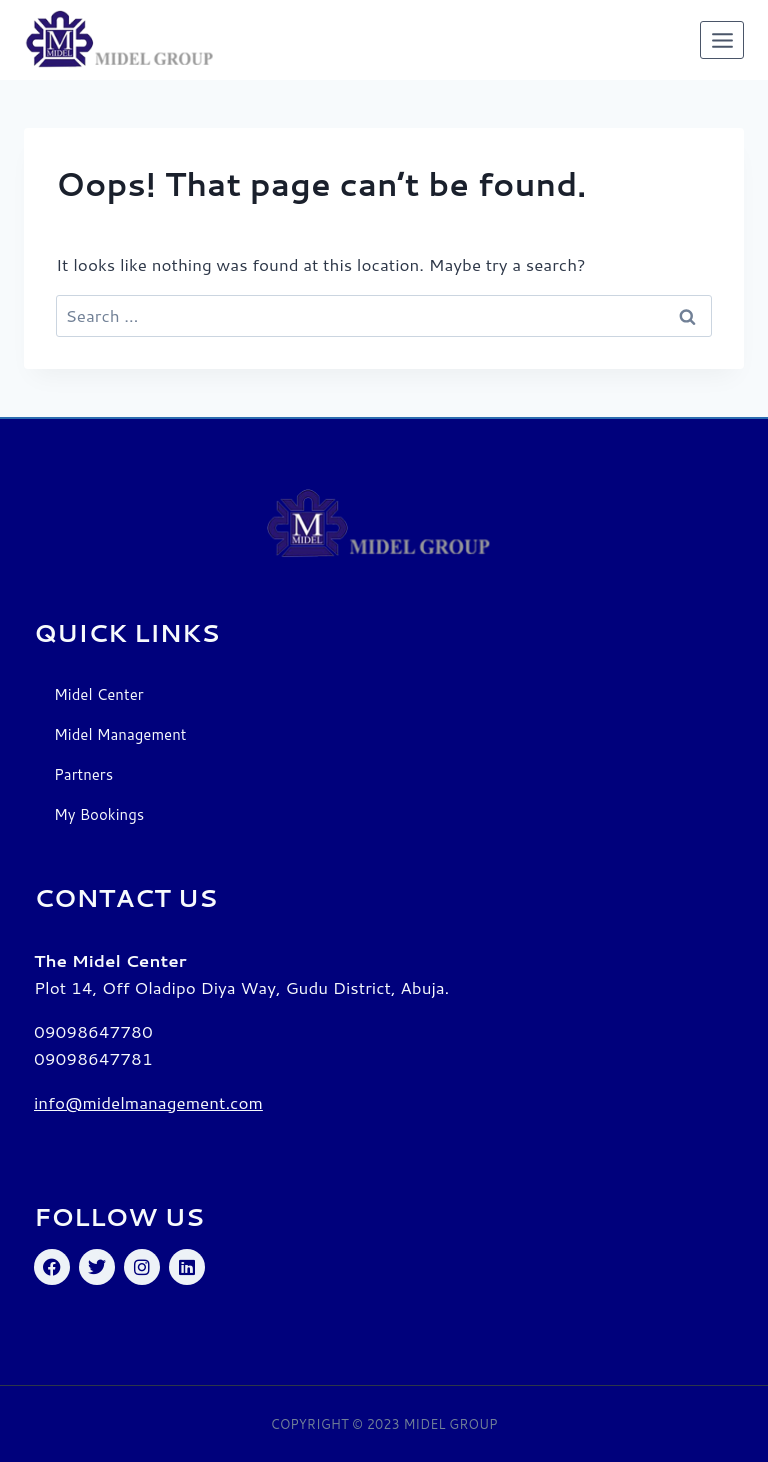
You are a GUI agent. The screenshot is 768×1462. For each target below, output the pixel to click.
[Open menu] (722, 40)
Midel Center (99, 694)
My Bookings (99, 814)
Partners (83, 774)
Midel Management (120, 734)
